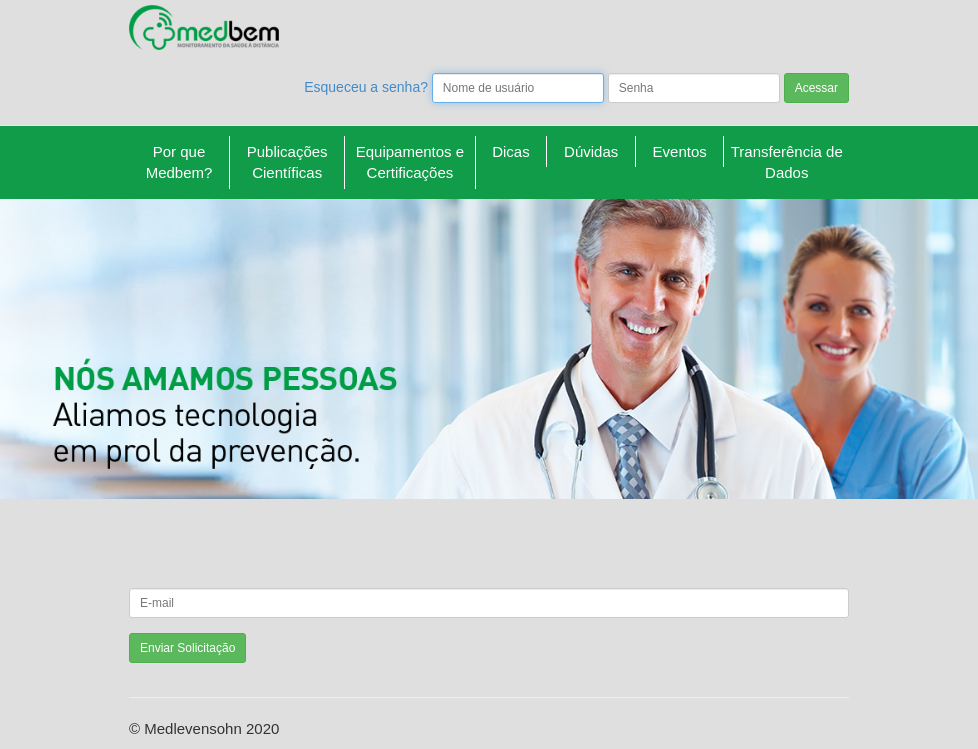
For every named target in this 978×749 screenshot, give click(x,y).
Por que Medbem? (179, 162)
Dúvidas (591, 151)
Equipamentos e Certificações (410, 162)
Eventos (680, 151)
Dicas (511, 151)
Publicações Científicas (287, 162)
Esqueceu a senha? (366, 87)
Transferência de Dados (787, 162)
